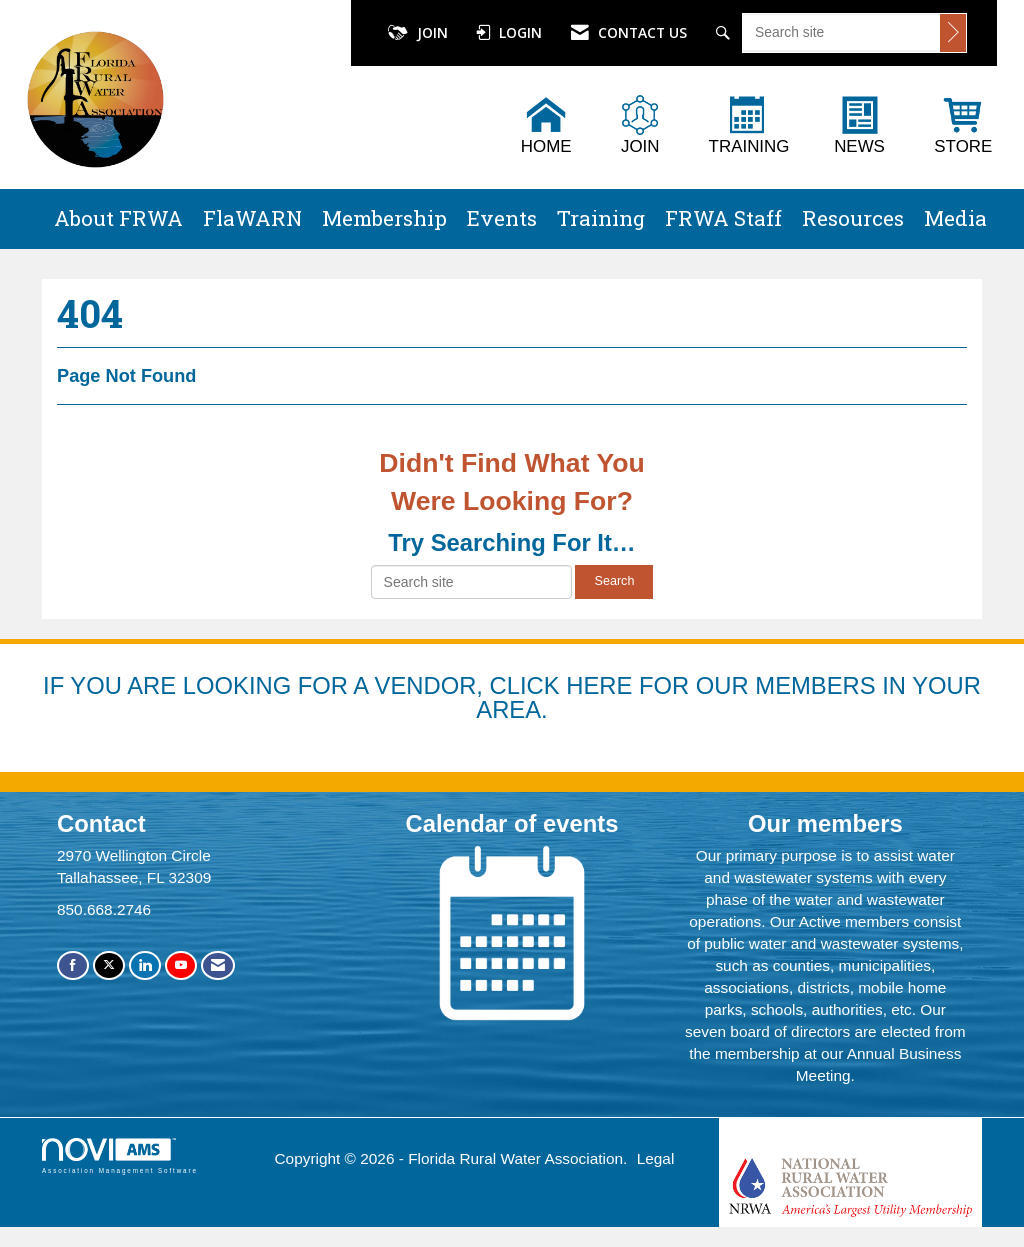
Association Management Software (120, 1155)
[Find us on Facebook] (73, 965)
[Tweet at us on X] (109, 965)
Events (502, 218)
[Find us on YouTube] (181, 965)
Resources (853, 218)
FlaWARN (252, 218)
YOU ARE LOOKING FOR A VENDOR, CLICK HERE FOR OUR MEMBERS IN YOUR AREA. (525, 697)
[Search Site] (725, 33)
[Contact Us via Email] (218, 965)
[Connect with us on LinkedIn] (145, 965)
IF (56, 685)
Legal (656, 1158)
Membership (384, 218)
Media (955, 218)
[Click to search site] (953, 33)
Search (614, 581)
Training (601, 218)
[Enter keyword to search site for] (841, 32)
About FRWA (118, 218)
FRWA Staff (723, 218)
